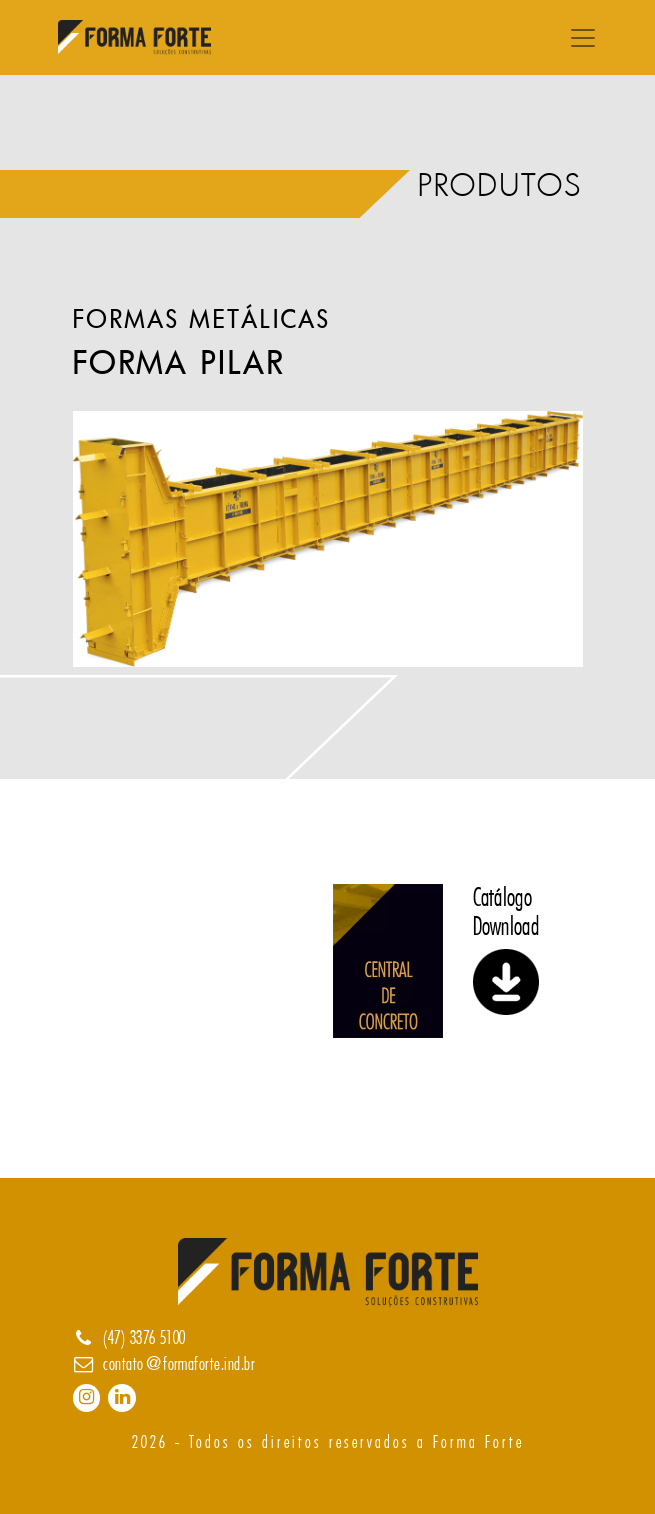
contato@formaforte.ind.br (179, 1364)
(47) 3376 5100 (144, 1338)
